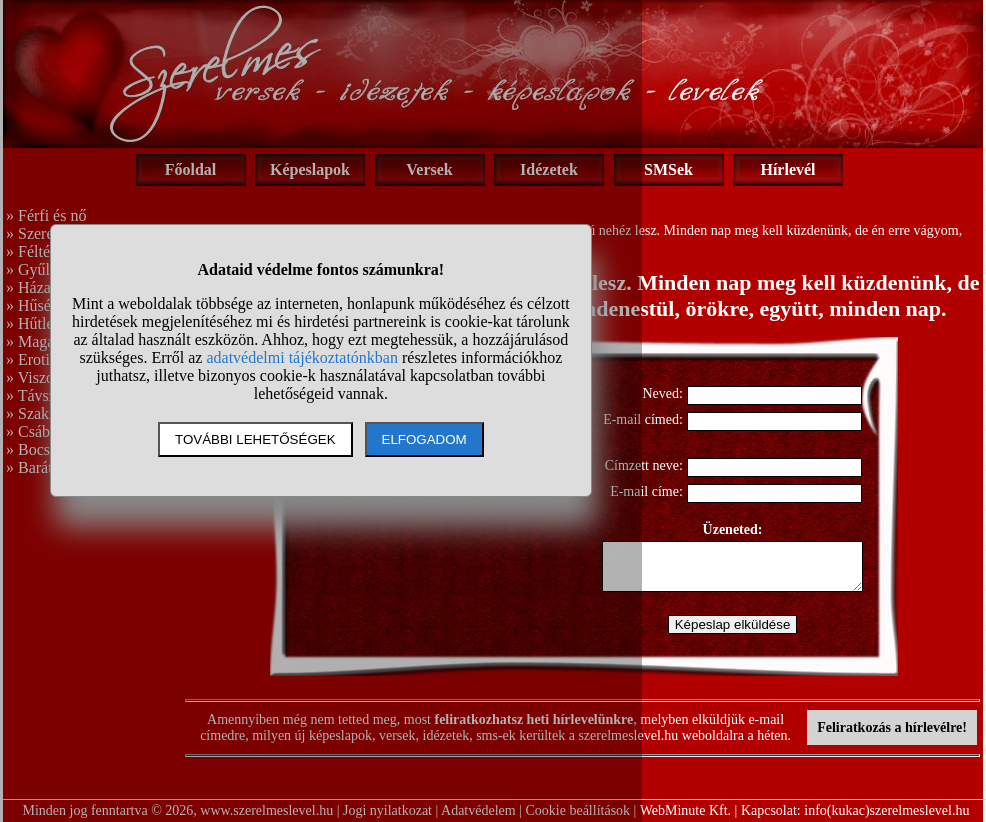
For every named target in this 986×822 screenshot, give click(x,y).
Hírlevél (787, 169)
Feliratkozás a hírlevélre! (892, 727)
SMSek (668, 169)
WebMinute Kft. (685, 810)
